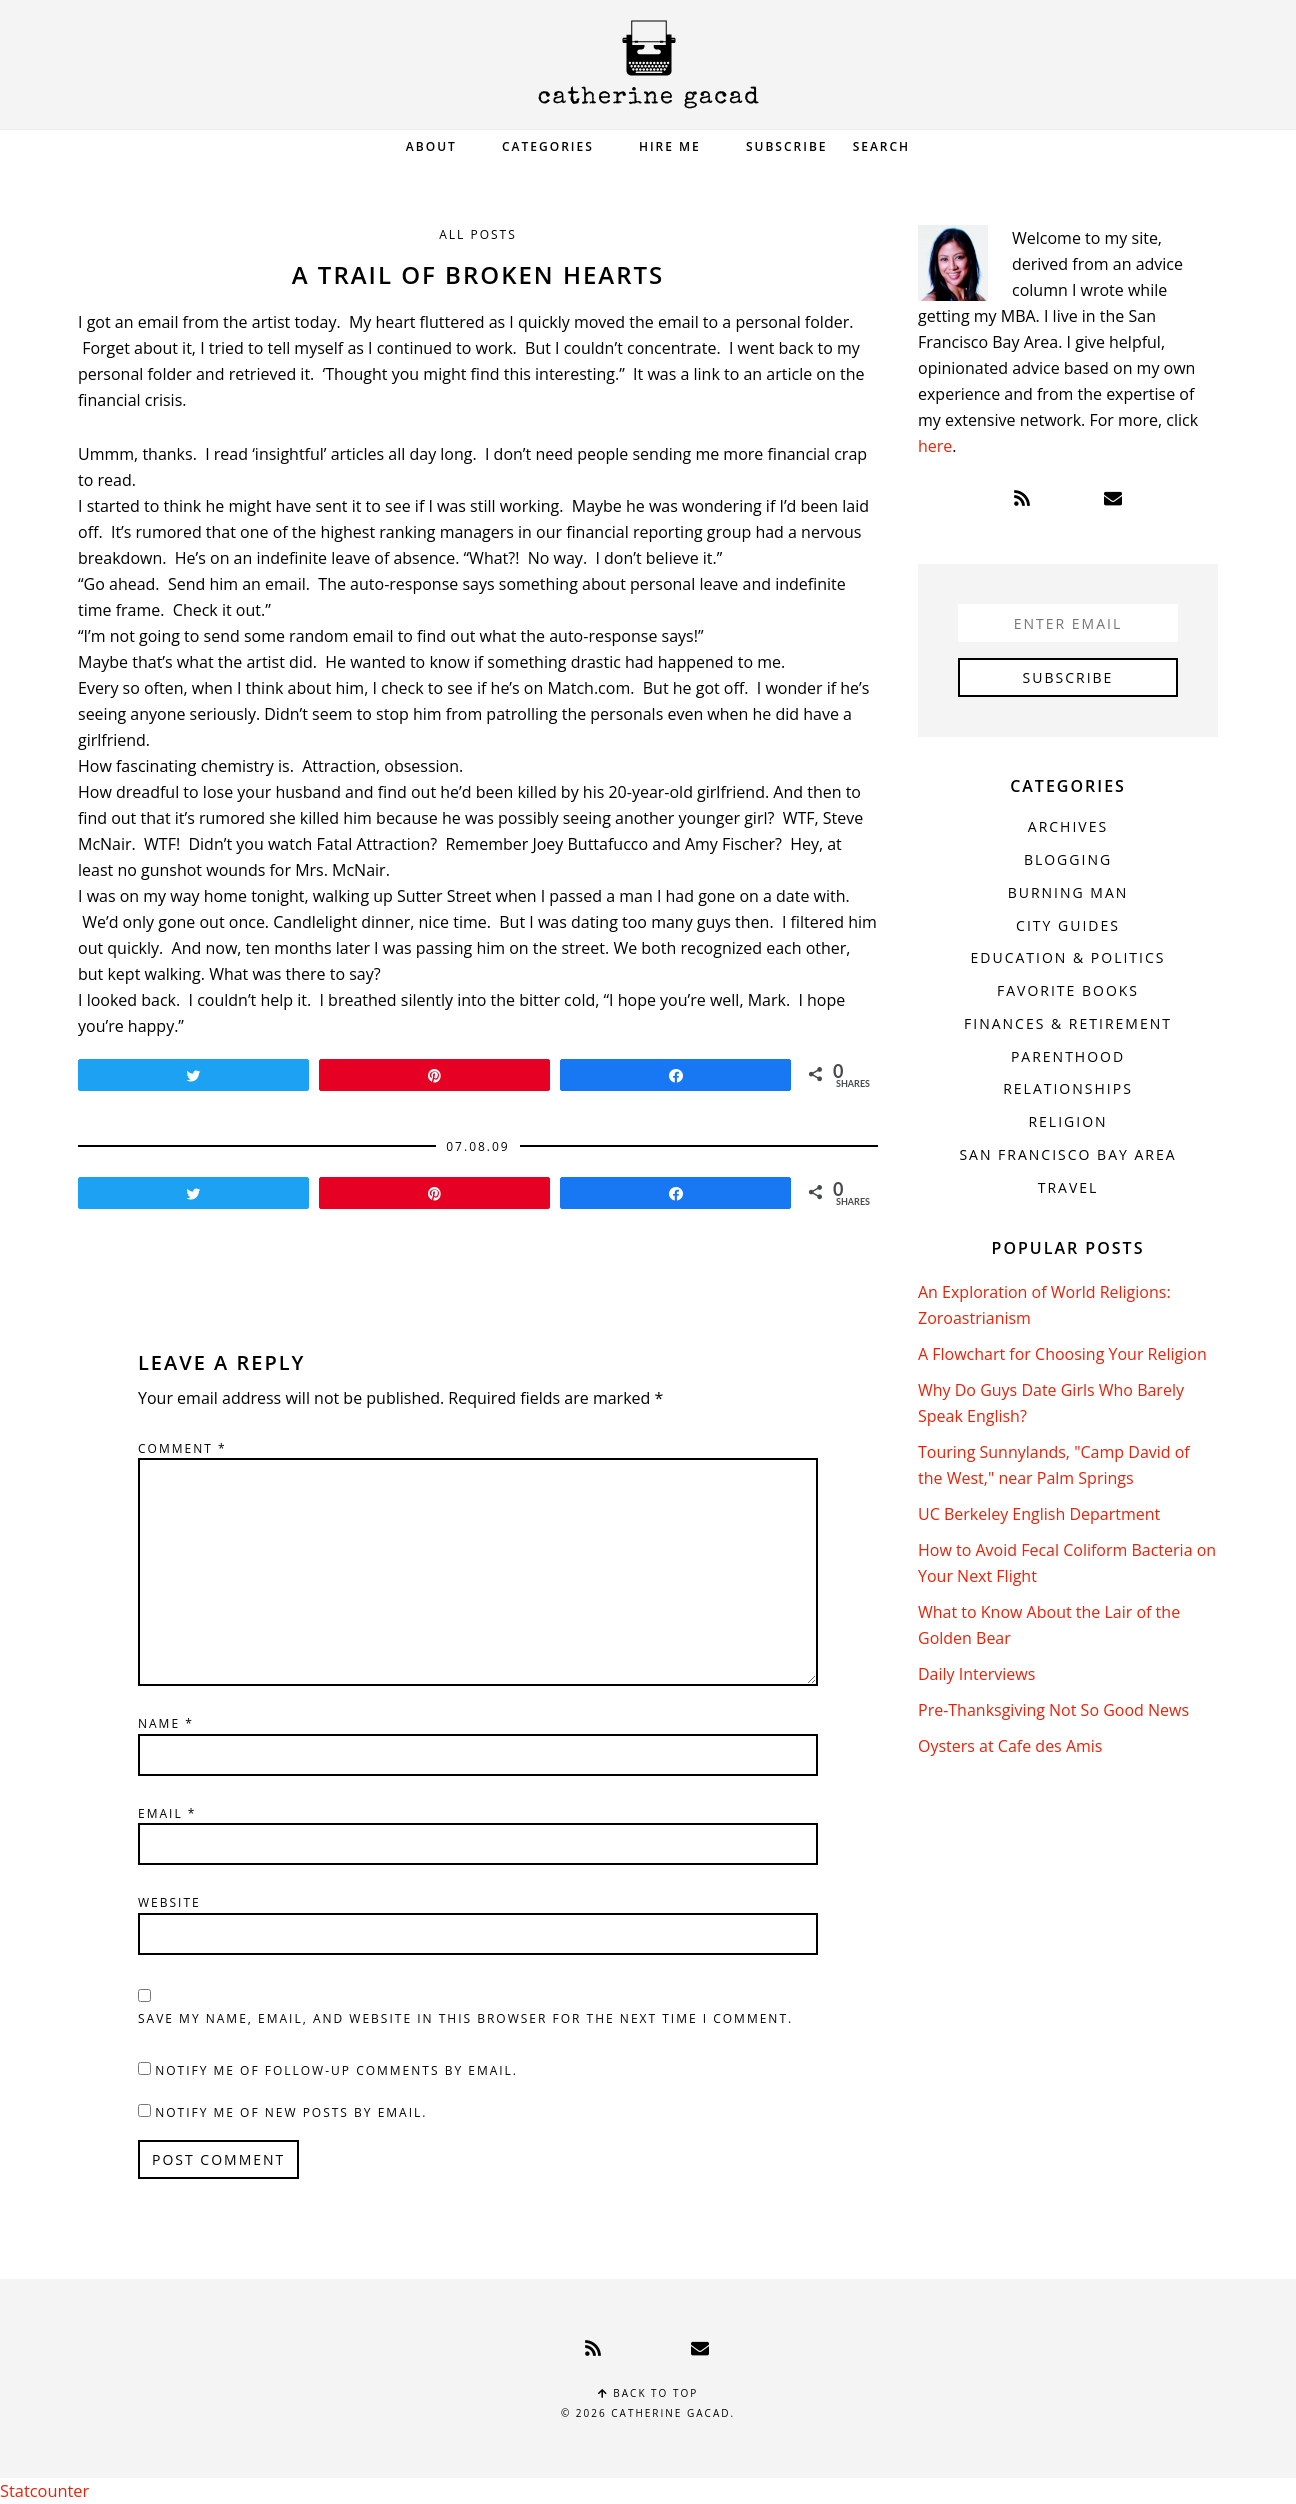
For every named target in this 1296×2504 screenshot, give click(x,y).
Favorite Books (1068, 990)
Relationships (1068, 1088)
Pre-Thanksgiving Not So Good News (1053, 1710)
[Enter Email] (1068, 623)
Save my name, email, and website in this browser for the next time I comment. (465, 2018)
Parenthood (1068, 1056)
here (935, 446)
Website (169, 1902)
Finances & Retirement (1068, 1023)
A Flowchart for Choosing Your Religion (1062, 1354)
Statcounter (43, 2491)
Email (167, 1813)
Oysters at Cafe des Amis (1010, 1746)
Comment (182, 1448)
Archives (1068, 826)
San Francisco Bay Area (1067, 1154)
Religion (1067, 1121)
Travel (1068, 1187)
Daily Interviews (976, 1674)
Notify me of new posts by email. (291, 2112)
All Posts (478, 234)
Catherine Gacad (648, 64)
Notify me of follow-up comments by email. (336, 2070)
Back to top (648, 2393)
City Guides (1068, 925)
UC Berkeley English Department (1039, 1514)
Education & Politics (1068, 957)
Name (166, 1723)
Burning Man (1068, 892)
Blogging (1068, 859)
